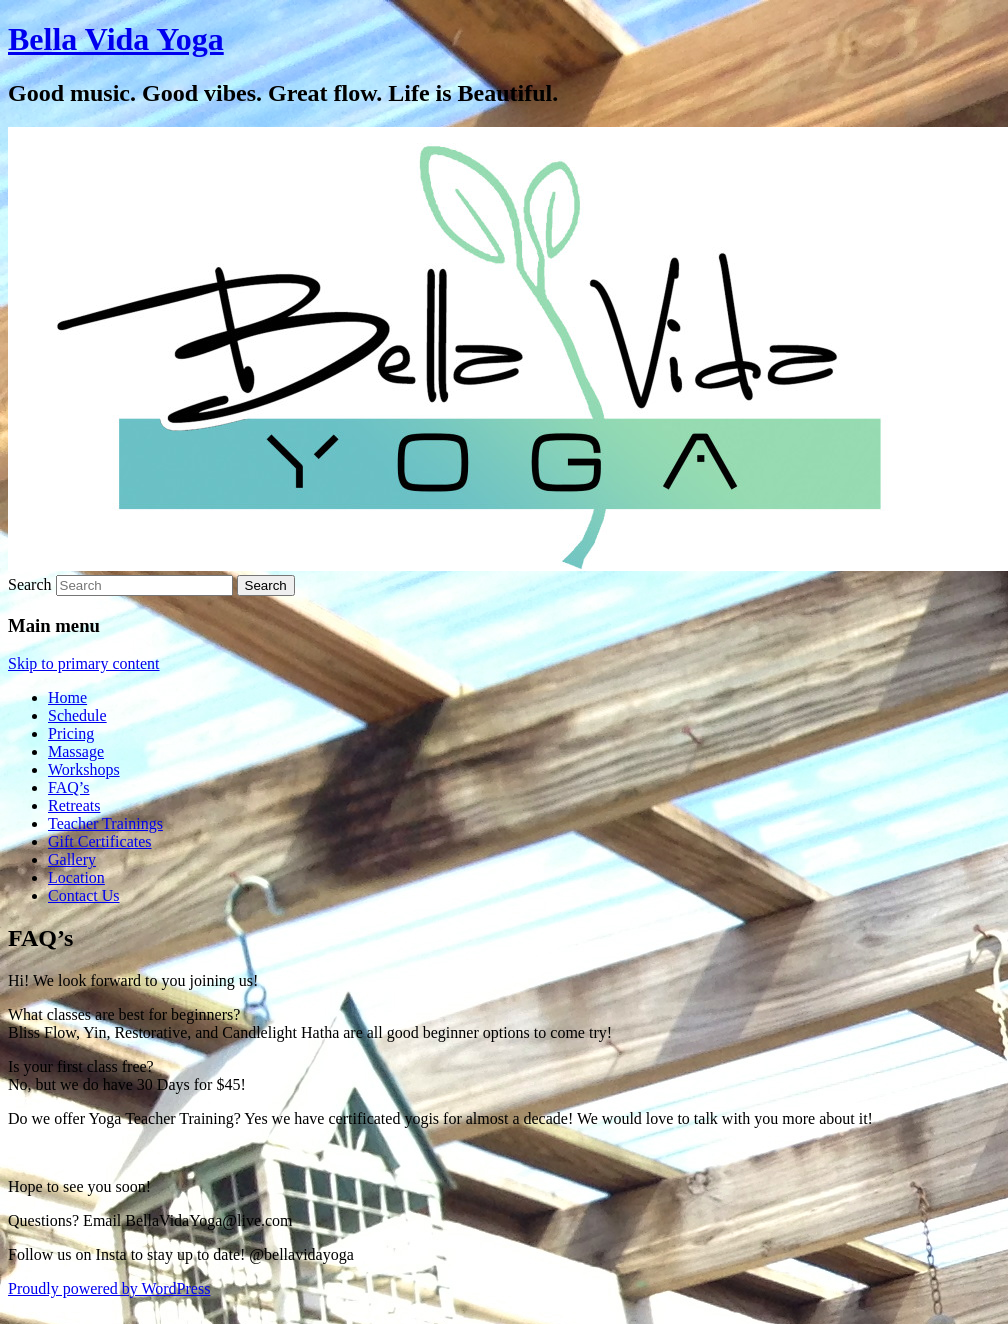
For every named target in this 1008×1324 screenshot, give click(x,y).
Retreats (74, 805)
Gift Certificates (100, 841)
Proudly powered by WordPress (109, 1288)
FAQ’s (69, 787)
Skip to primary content (84, 663)
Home (67, 697)
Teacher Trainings (105, 823)
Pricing (71, 733)
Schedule (77, 715)
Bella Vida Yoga (116, 39)
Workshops (84, 769)
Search (30, 584)
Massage (76, 751)
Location (76, 877)
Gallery (72, 859)
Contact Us (84, 895)
